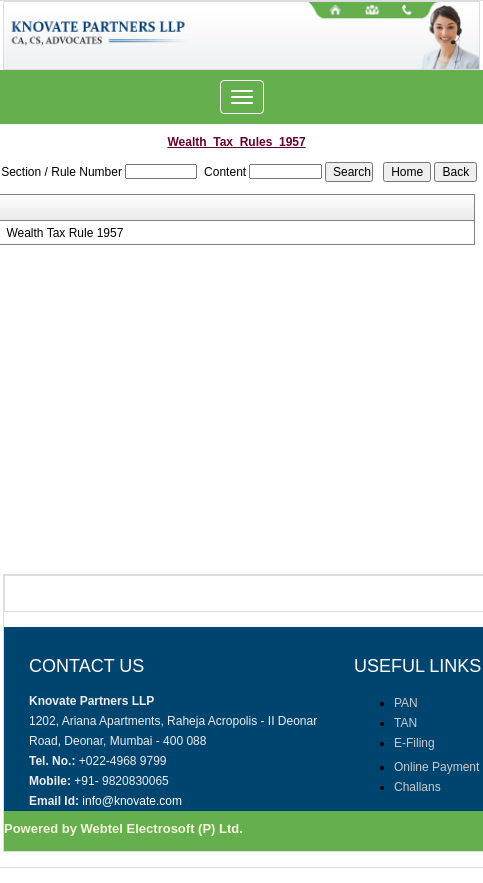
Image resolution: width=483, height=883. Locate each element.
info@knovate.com (132, 801)
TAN (405, 723)
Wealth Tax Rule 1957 (64, 233)
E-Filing (414, 743)
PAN (406, 703)
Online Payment (436, 767)
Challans (417, 787)
